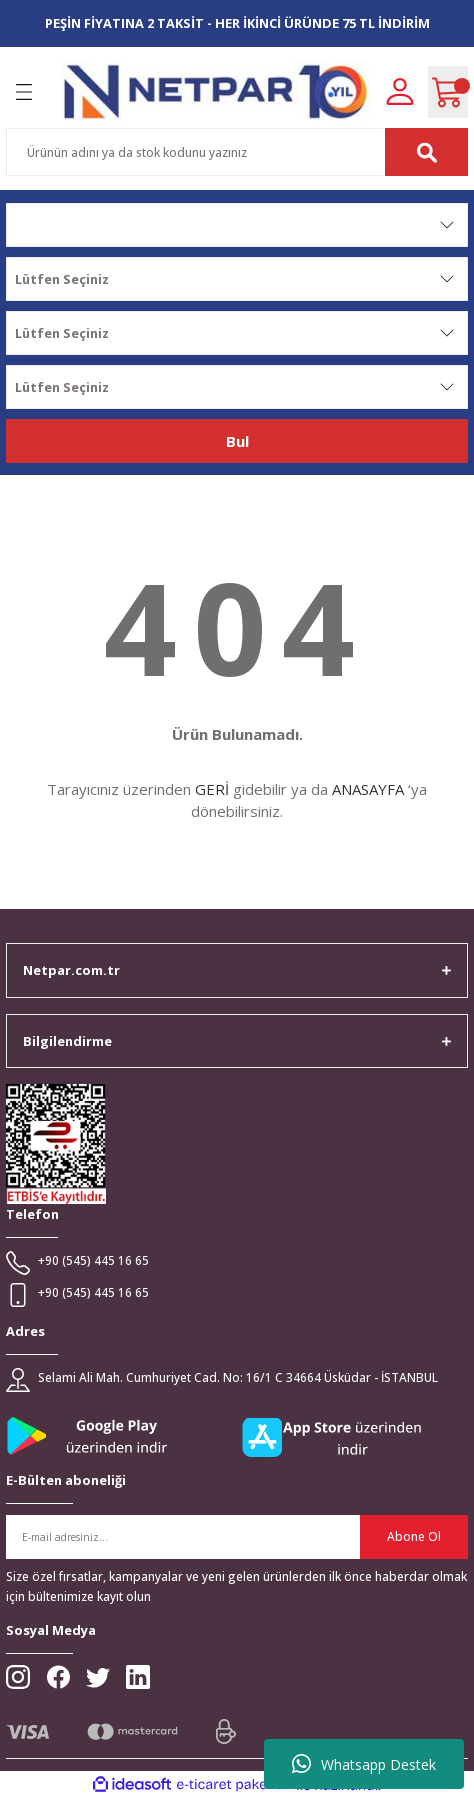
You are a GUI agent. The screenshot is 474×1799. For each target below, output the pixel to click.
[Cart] (448, 92)
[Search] (237, 152)
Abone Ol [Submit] (414, 1536)
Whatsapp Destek (364, 1764)
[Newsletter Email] (237, 1537)
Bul (237, 441)
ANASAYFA (368, 789)
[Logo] (216, 91)
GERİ (212, 789)
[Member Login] (400, 90)
